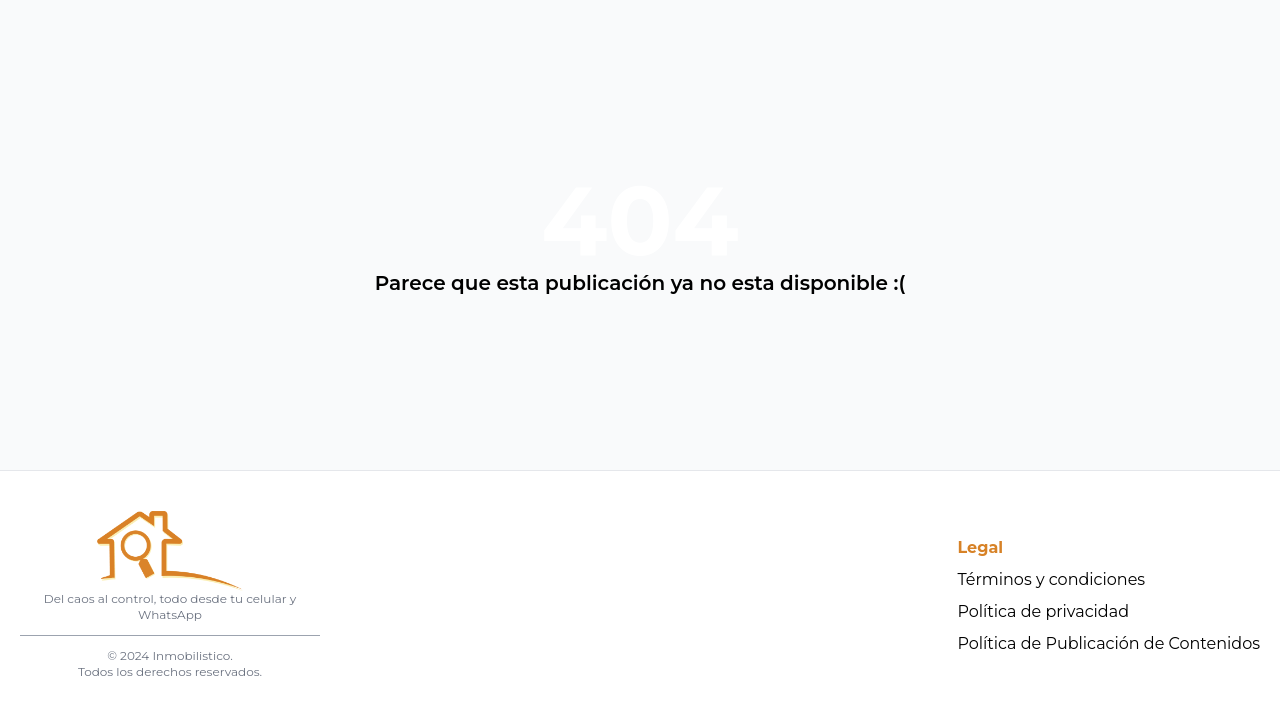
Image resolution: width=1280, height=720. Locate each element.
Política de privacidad (1044, 611)
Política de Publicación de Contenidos (1109, 643)
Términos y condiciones (1052, 579)
